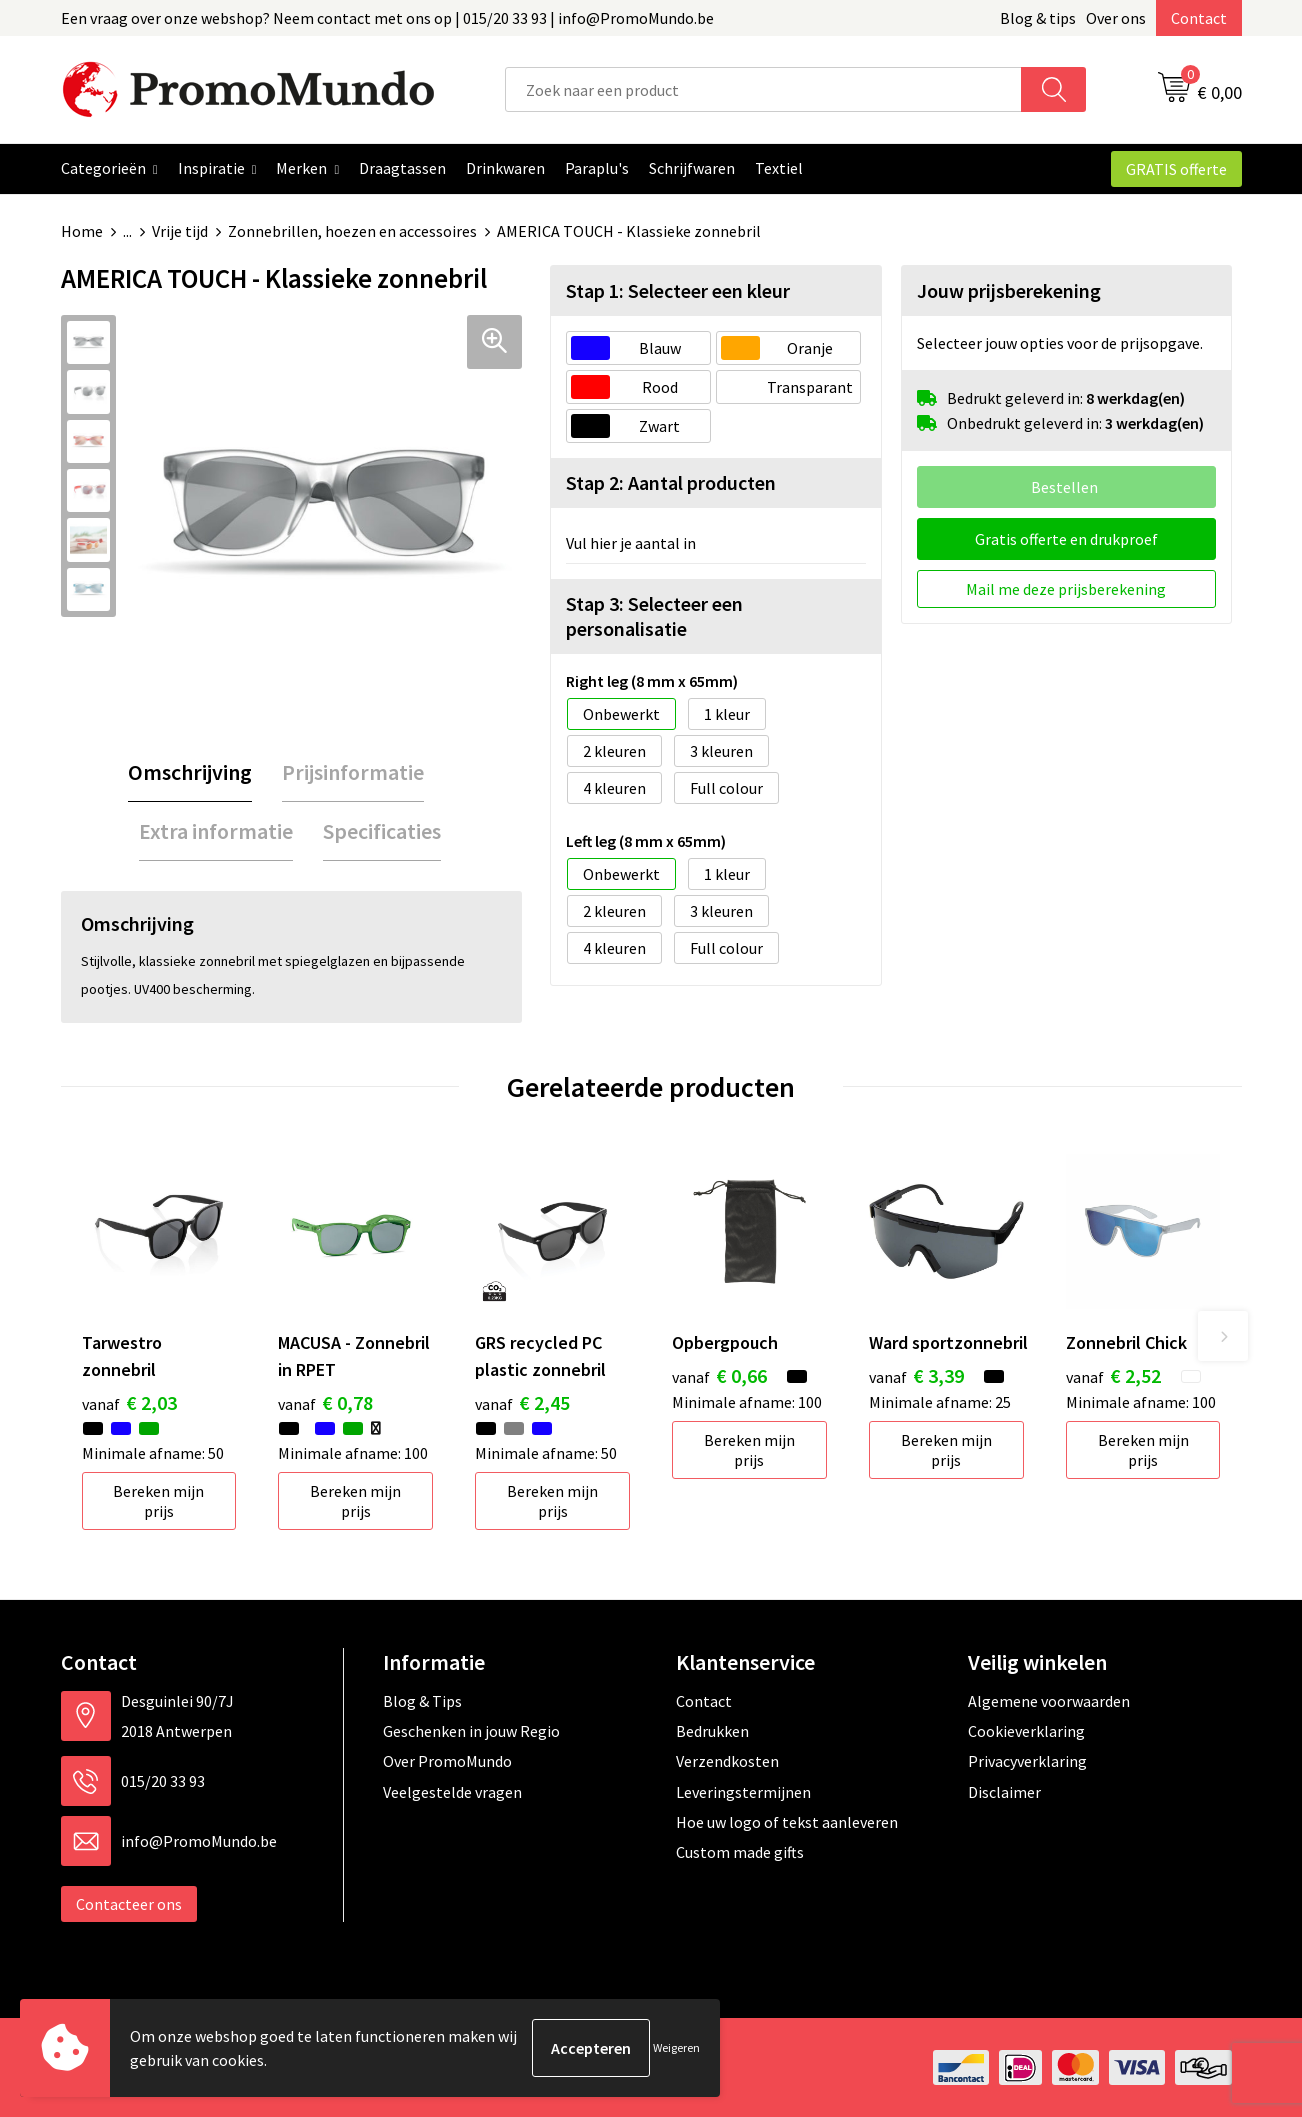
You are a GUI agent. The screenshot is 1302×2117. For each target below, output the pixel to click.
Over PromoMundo (447, 1761)
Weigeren (676, 2047)
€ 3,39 (916, 1375)
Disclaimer (1004, 1792)
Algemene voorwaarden (1049, 1701)
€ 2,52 (1113, 1375)
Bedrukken (712, 1731)
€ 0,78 (325, 1402)
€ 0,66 (719, 1375)
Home (82, 231)
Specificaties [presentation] (382, 831)
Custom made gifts (740, 1852)
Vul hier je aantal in (631, 543)
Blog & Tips (422, 1701)
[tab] (190, 772)
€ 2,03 (129, 1402)
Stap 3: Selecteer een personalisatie (654, 616)
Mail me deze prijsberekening (1066, 589)
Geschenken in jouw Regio (471, 1731)
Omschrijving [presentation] (190, 772)
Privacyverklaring (1027, 1761)
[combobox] (763, 89)
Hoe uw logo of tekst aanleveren (787, 1822)
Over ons (1116, 18)
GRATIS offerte (1176, 169)
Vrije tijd (180, 231)
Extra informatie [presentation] (216, 831)
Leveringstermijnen (743, 1792)
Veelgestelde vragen (452, 1792)
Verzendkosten (727, 1761)
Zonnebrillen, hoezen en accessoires (352, 231)
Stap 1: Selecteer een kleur (678, 290)
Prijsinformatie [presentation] (353, 772)
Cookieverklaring (1026, 1731)
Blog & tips (1038, 18)
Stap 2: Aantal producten (671, 482)
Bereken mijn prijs (158, 1501)
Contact (1199, 18)
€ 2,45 (522, 1402)
